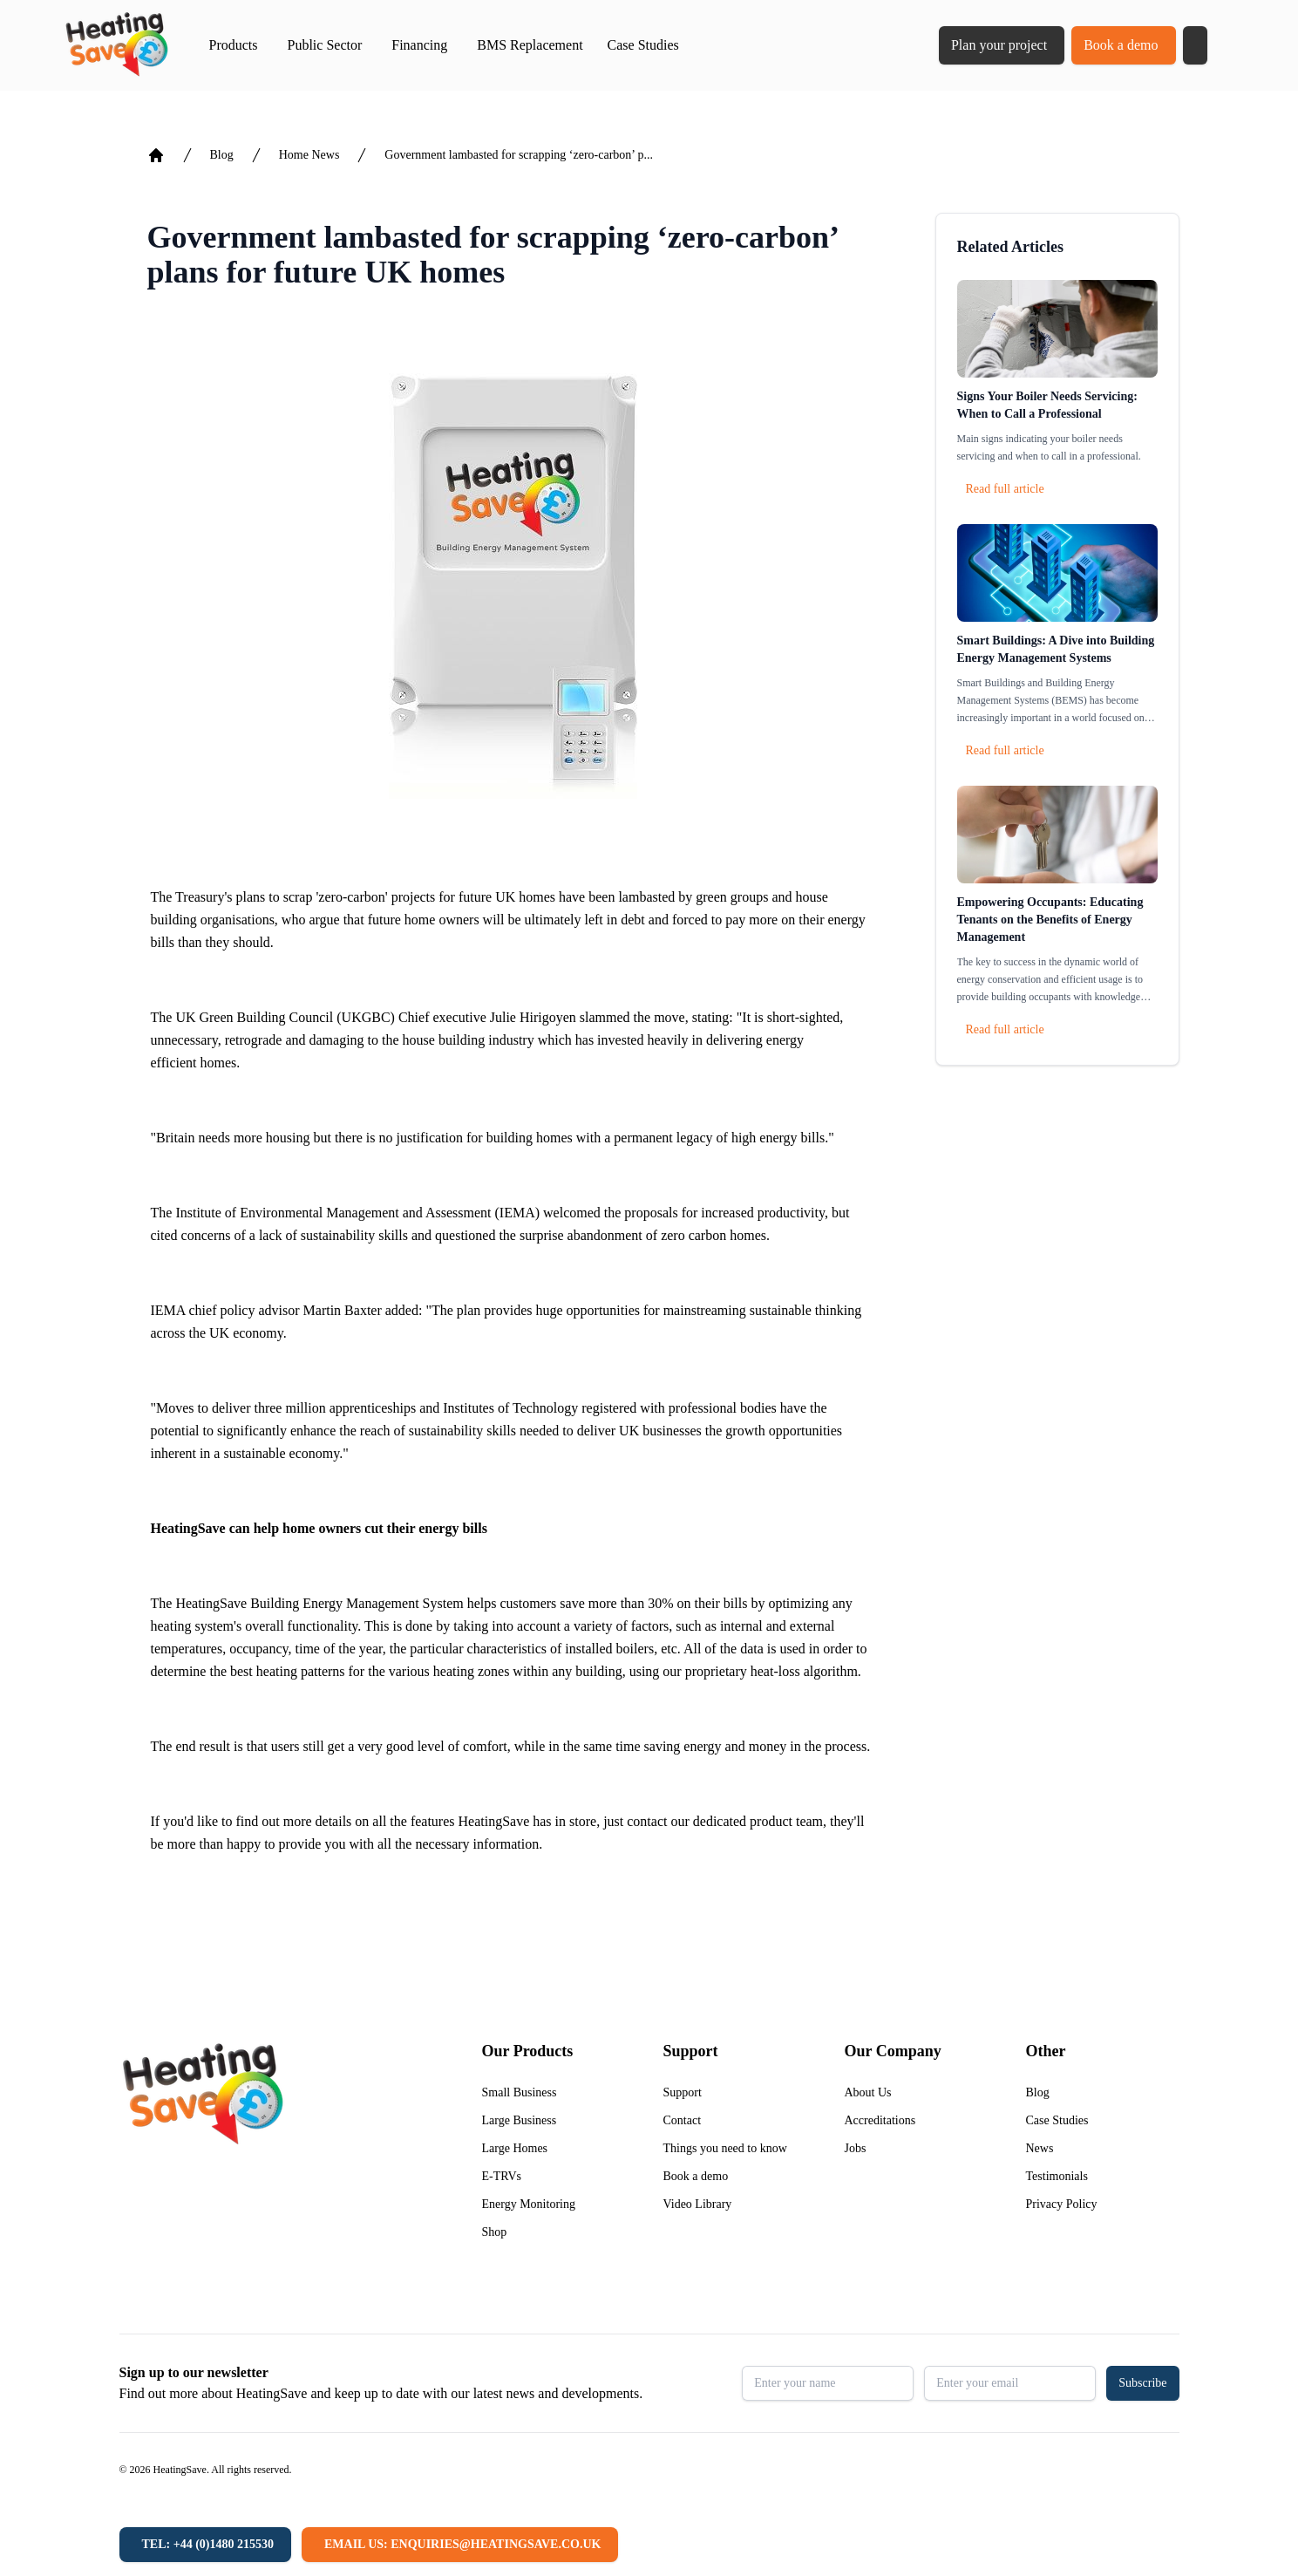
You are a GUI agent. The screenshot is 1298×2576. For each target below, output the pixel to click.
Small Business (519, 2092)
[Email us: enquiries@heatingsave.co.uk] (460, 2544)
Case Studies (643, 44)
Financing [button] (419, 44)
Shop (494, 2232)
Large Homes (515, 2148)
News (1040, 2148)
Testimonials (1057, 2176)
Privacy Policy (1062, 2204)
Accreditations (880, 2120)
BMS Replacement (529, 44)
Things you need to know (725, 2148)
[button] (1195, 45)
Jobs (855, 2148)
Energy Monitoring (528, 2204)
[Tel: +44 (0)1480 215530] (205, 2544)
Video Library (697, 2204)
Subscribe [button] (1142, 2382)
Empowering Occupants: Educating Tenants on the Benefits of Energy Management (1050, 920)
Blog (222, 154)
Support (682, 2092)
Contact (682, 2120)
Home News (309, 154)
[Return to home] (116, 45)
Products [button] (233, 44)
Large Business (519, 2120)
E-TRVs (502, 2176)
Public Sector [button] (325, 44)
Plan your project (999, 44)
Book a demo (1121, 44)
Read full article (1005, 488)
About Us (868, 2092)
